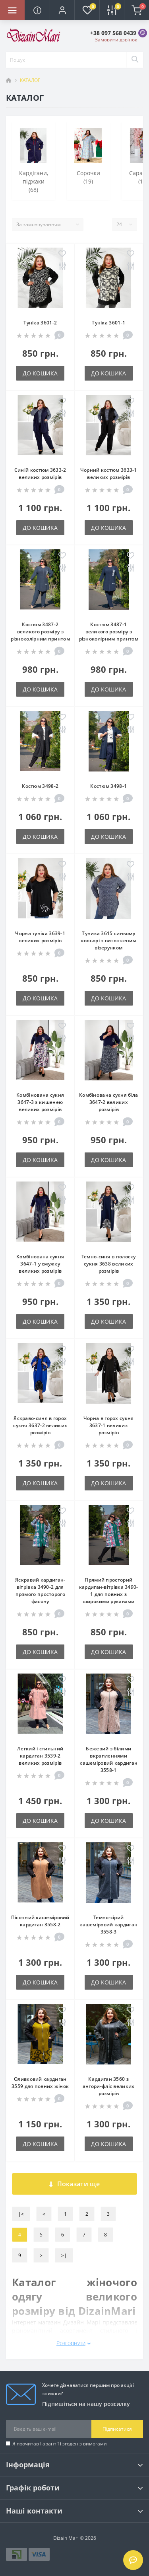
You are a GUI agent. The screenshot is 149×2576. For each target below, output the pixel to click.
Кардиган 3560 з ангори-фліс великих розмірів (109, 2086)
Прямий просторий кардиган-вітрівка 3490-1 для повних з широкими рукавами (108, 1590)
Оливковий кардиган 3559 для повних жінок (40, 2083)
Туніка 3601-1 (108, 322)
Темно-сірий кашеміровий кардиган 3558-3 (108, 1924)
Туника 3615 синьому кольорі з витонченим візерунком (108, 940)
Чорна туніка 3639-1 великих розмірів (40, 937)
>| (64, 2255)
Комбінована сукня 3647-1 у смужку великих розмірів (40, 1263)
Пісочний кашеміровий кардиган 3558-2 (40, 1921)
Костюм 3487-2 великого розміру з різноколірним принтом (40, 631)
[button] (62, 10)
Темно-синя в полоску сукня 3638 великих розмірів (108, 1263)
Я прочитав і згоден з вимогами (59, 2443)
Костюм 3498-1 (108, 786)
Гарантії (49, 2443)
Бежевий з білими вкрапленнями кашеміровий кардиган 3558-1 (108, 1759)
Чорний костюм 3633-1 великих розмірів (108, 473)
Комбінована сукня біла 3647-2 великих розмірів (108, 1102)
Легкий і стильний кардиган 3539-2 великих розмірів (40, 1755)
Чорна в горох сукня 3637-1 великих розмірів (108, 1425)
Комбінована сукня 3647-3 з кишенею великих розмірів (40, 1102)
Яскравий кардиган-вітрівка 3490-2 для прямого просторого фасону (40, 1590)
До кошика (40, 373)
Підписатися (117, 2429)
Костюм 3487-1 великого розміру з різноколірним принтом (108, 631)
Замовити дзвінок (116, 39)
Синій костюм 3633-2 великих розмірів (40, 473)
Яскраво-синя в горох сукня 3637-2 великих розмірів (40, 1425)
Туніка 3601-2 (40, 322)
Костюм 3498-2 (40, 786)
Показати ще (74, 2184)
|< (21, 2214)
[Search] (134, 60)
